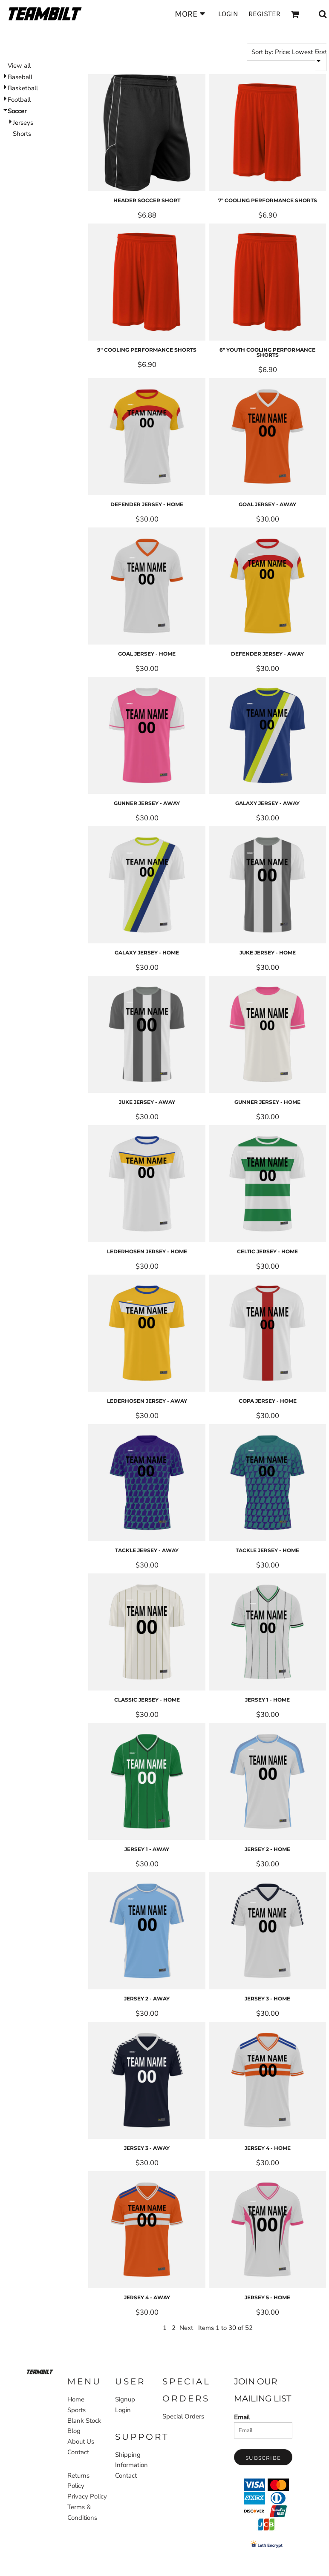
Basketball (23, 88)
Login (228, 13)
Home (11, 33)
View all (19, 65)
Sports (36, 33)
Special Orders (183, 2416)
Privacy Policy (87, 2496)
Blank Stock (84, 2420)
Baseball (20, 77)
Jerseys (23, 122)
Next (186, 2328)
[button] (40, 2372)
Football (19, 99)
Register (264, 13)
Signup (125, 2399)
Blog (74, 2431)
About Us (80, 2441)
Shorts (22, 133)
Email (242, 2417)
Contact (78, 2452)
